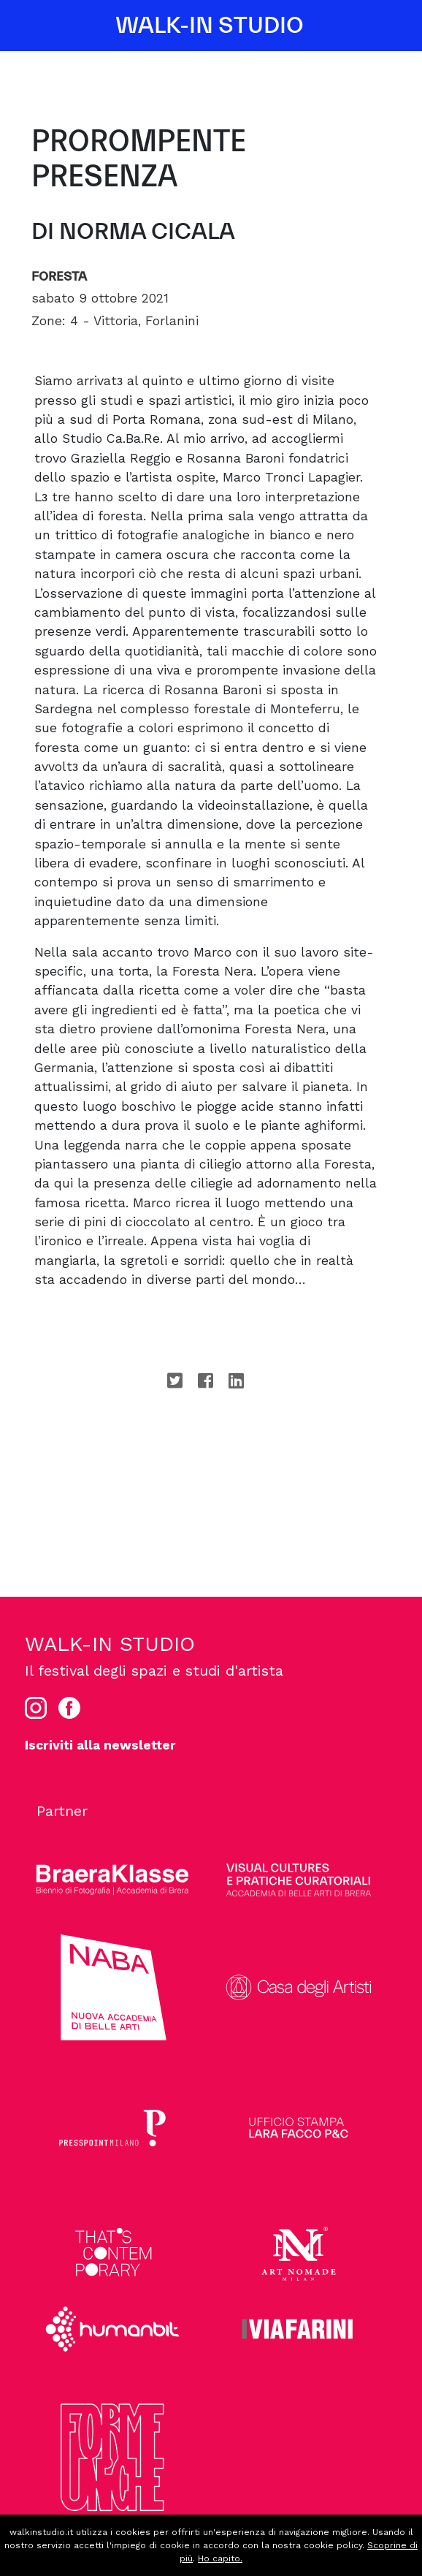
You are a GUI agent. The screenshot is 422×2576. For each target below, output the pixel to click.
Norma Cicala (147, 232)
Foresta (59, 276)
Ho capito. (220, 2558)
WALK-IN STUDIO (209, 25)
